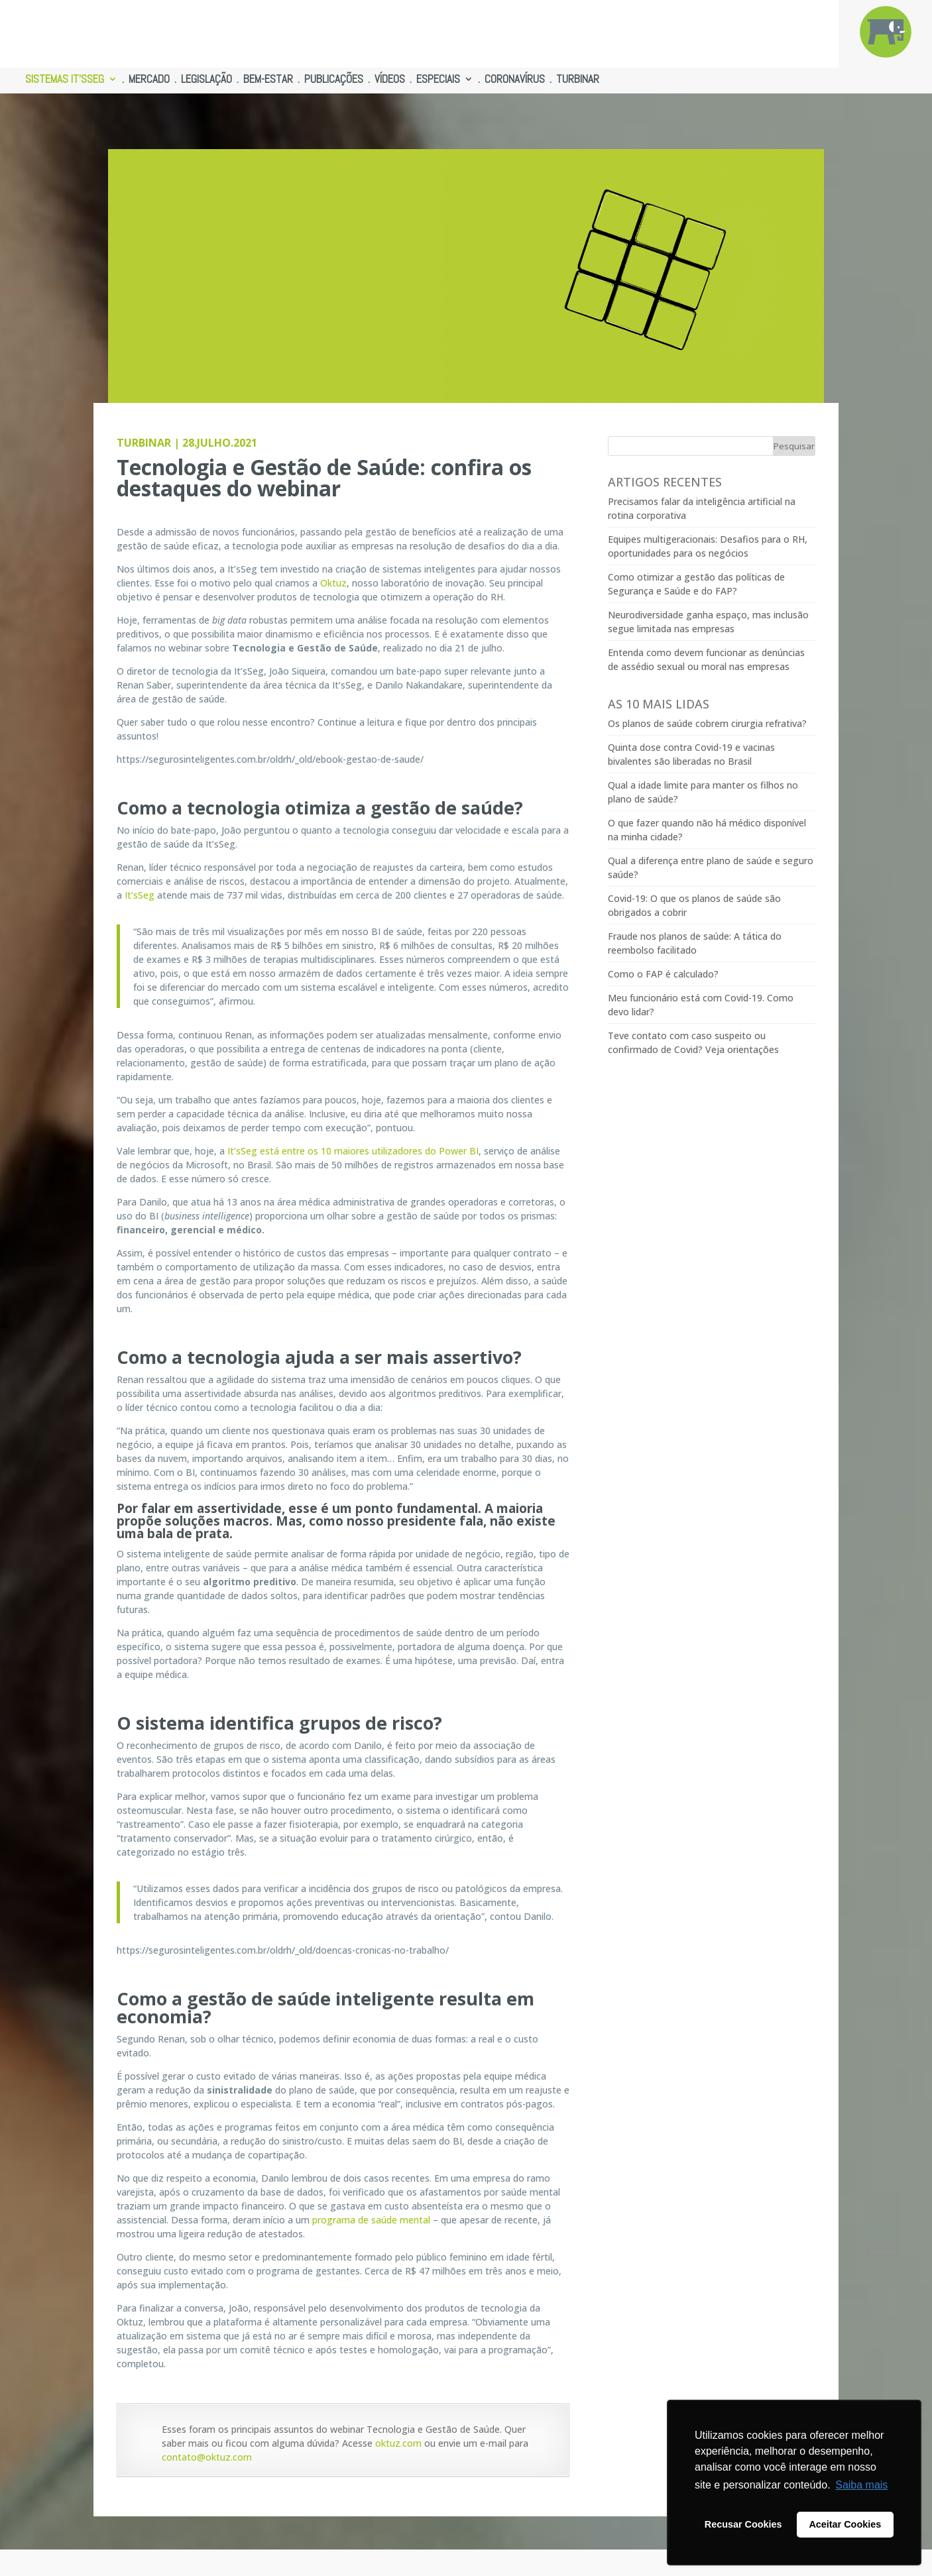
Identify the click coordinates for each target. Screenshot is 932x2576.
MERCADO (149, 80)
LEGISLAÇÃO (206, 80)
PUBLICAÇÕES (333, 80)
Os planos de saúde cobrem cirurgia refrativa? (707, 723)
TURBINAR (577, 80)
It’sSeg (139, 895)
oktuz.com (398, 2443)
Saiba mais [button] (861, 2485)
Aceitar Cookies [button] (845, 2524)
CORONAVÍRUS (515, 80)
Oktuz (333, 583)
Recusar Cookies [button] (743, 2524)
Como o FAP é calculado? (663, 974)
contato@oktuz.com (207, 2457)
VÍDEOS (390, 80)
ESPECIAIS (438, 80)
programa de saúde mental (371, 2219)
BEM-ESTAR (268, 80)
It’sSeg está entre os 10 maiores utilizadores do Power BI (353, 1151)
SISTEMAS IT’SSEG (64, 80)
